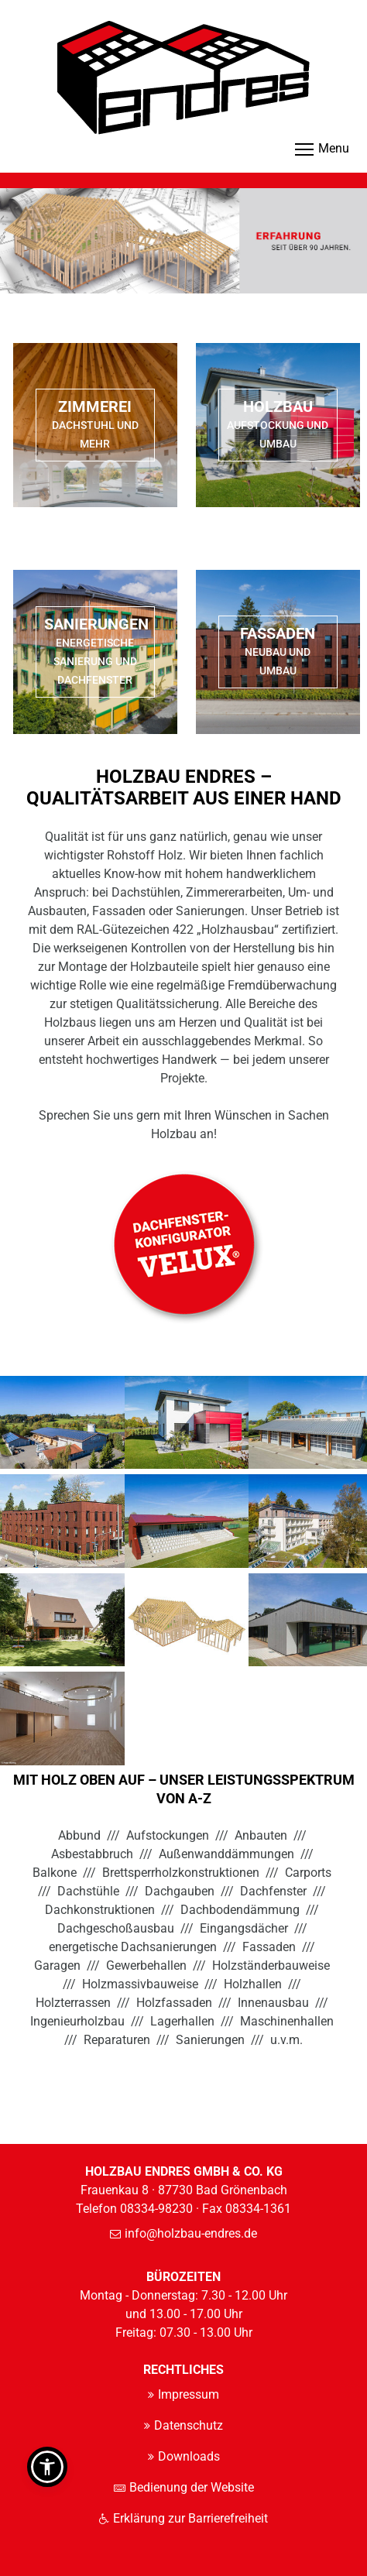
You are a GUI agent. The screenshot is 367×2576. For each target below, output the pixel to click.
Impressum (188, 2394)
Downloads (189, 2456)
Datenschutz (188, 2425)
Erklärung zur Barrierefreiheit (190, 2518)
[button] (47, 2467)
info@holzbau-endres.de (191, 2233)
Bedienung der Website (191, 2487)
